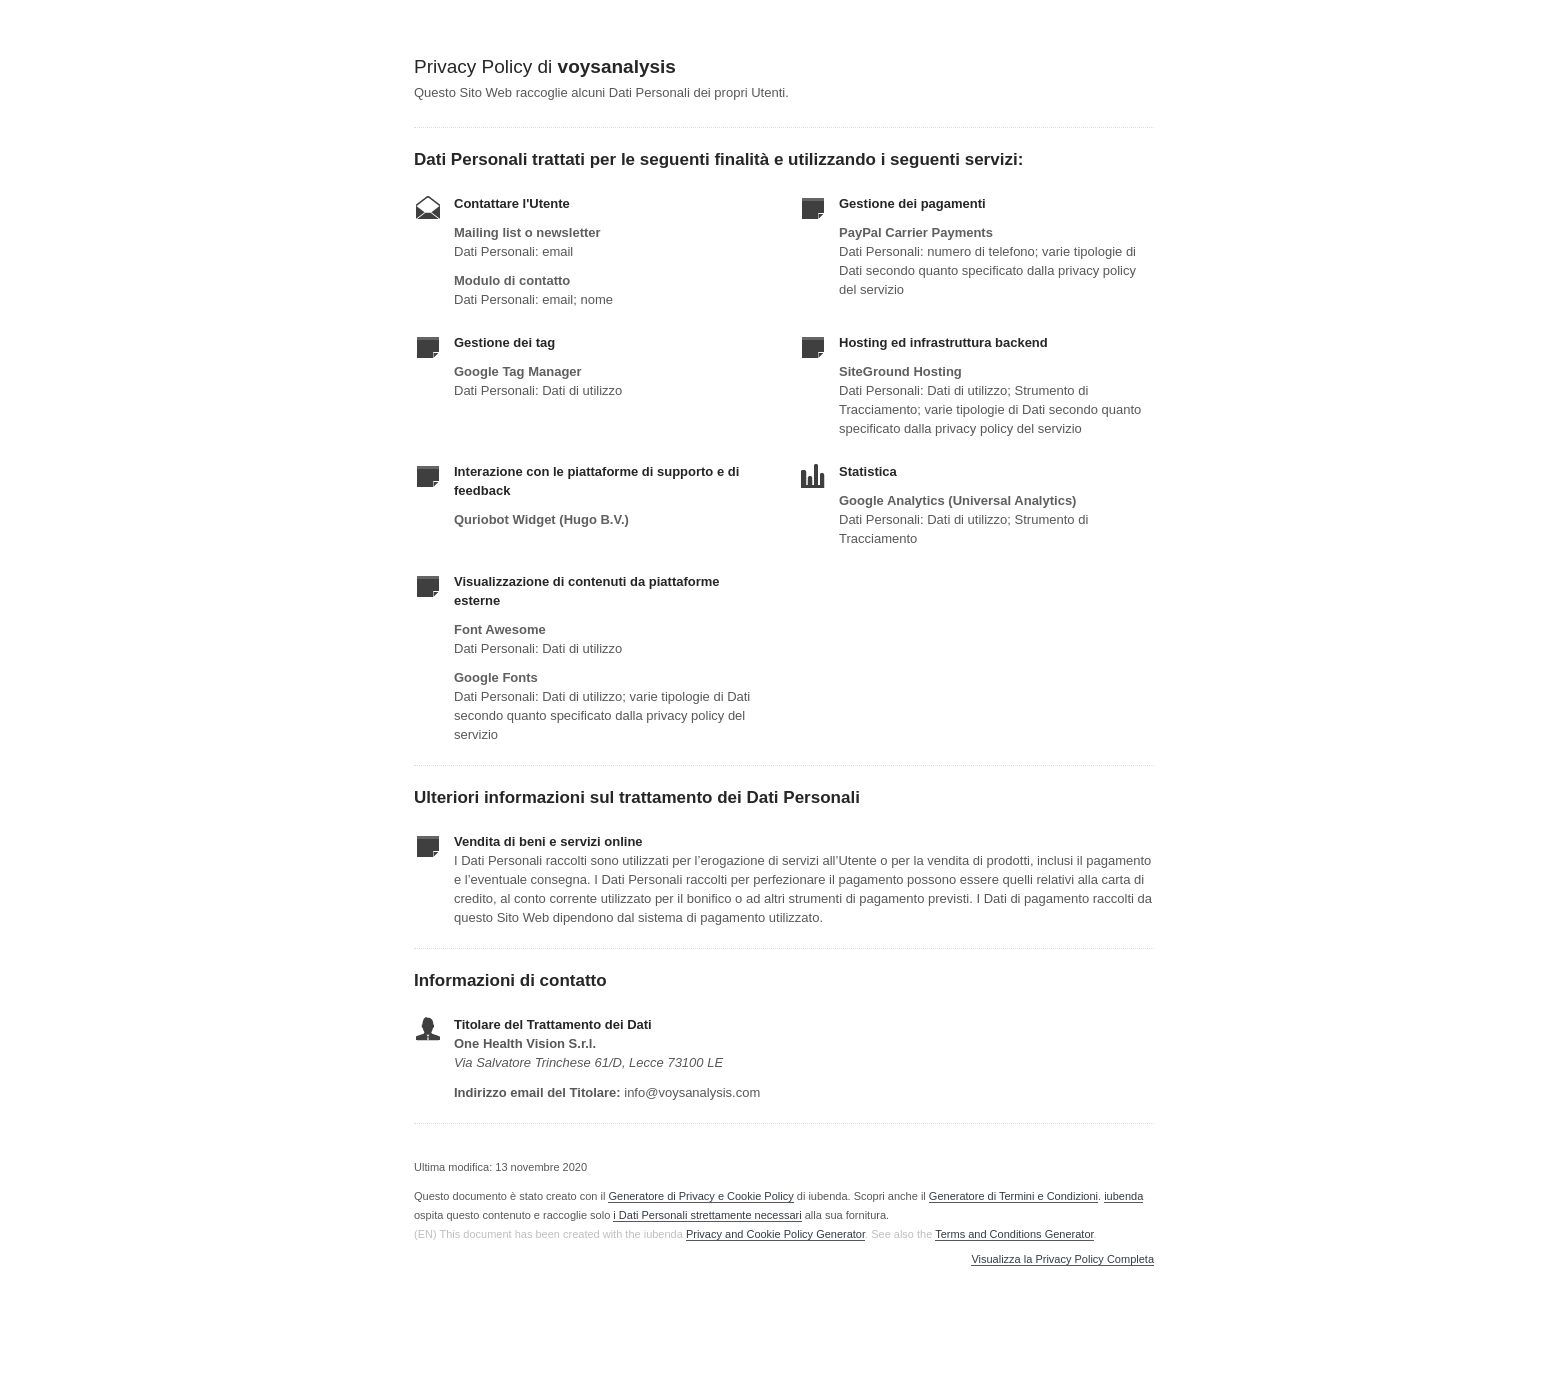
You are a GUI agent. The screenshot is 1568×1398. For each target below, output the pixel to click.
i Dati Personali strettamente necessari (707, 1215)
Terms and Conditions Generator (1014, 1234)
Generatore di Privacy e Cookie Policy (700, 1196)
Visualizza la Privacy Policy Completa (1062, 1259)
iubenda (1123, 1196)
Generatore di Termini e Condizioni (1013, 1196)
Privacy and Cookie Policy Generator (775, 1234)
